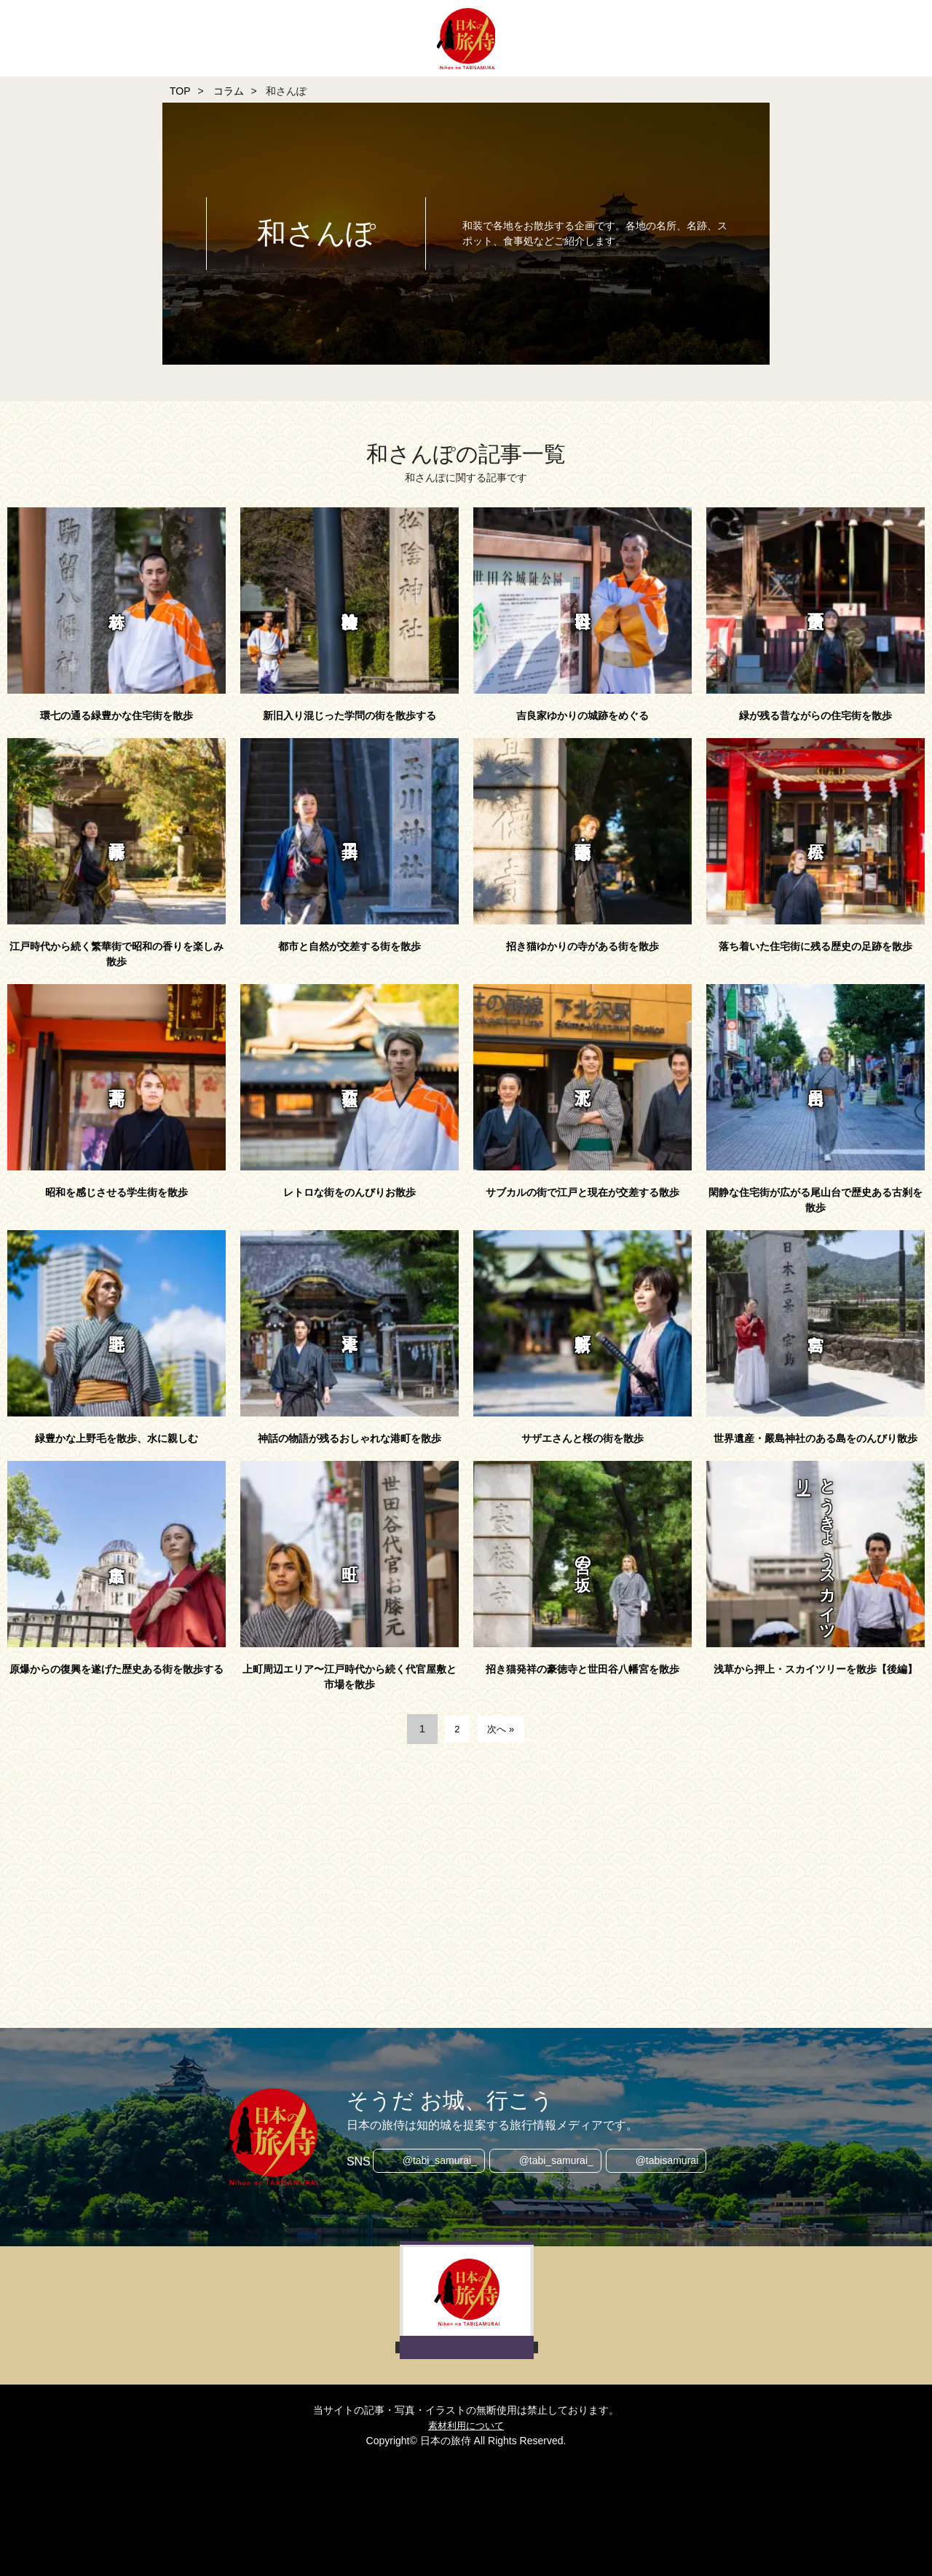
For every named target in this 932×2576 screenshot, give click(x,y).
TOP (180, 91)
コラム (228, 91)
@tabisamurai (670, 2162)
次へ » (502, 1728)
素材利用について (466, 2425)
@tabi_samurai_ (437, 2162)
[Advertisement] (415, 1882)
